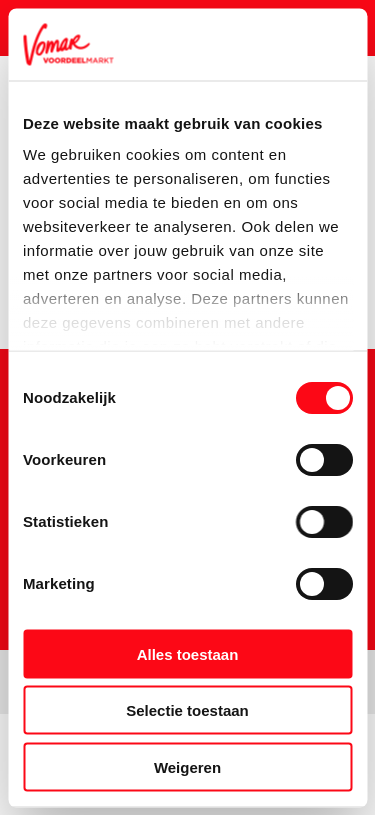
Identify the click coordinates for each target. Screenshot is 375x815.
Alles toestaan (188, 653)
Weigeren (187, 766)
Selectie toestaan (187, 710)
